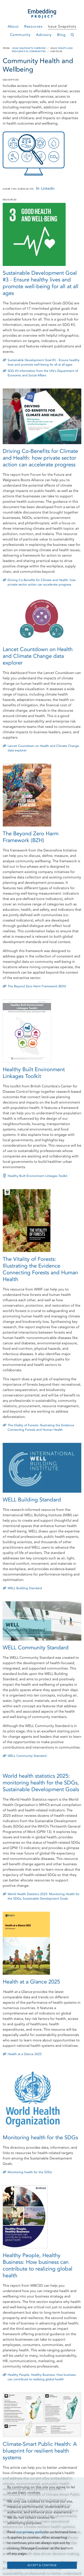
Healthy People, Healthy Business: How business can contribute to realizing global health (37, 2265)
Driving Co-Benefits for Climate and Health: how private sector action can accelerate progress (40, 458)
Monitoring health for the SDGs (40, 2137)
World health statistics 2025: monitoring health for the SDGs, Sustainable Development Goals (41, 1783)
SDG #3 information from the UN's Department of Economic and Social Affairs (40, 373)
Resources (33, 26)
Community (20, 35)
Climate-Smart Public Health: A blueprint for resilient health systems (40, 2451)
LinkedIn (45, 188)
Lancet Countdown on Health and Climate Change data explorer (38, 656)
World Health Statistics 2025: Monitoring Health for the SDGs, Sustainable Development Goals (41, 1896)
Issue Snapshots (62, 26)
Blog (61, 35)
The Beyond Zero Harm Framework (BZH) (30, 836)
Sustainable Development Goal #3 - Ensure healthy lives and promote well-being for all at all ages (40, 283)
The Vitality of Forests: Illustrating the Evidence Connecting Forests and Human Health (40, 1269)
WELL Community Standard (36, 1647)
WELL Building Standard (32, 1499)
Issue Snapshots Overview (29, 48)
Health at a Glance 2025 (31, 1981)
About (13, 26)
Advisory (44, 35)
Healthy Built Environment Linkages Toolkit (34, 1072)
